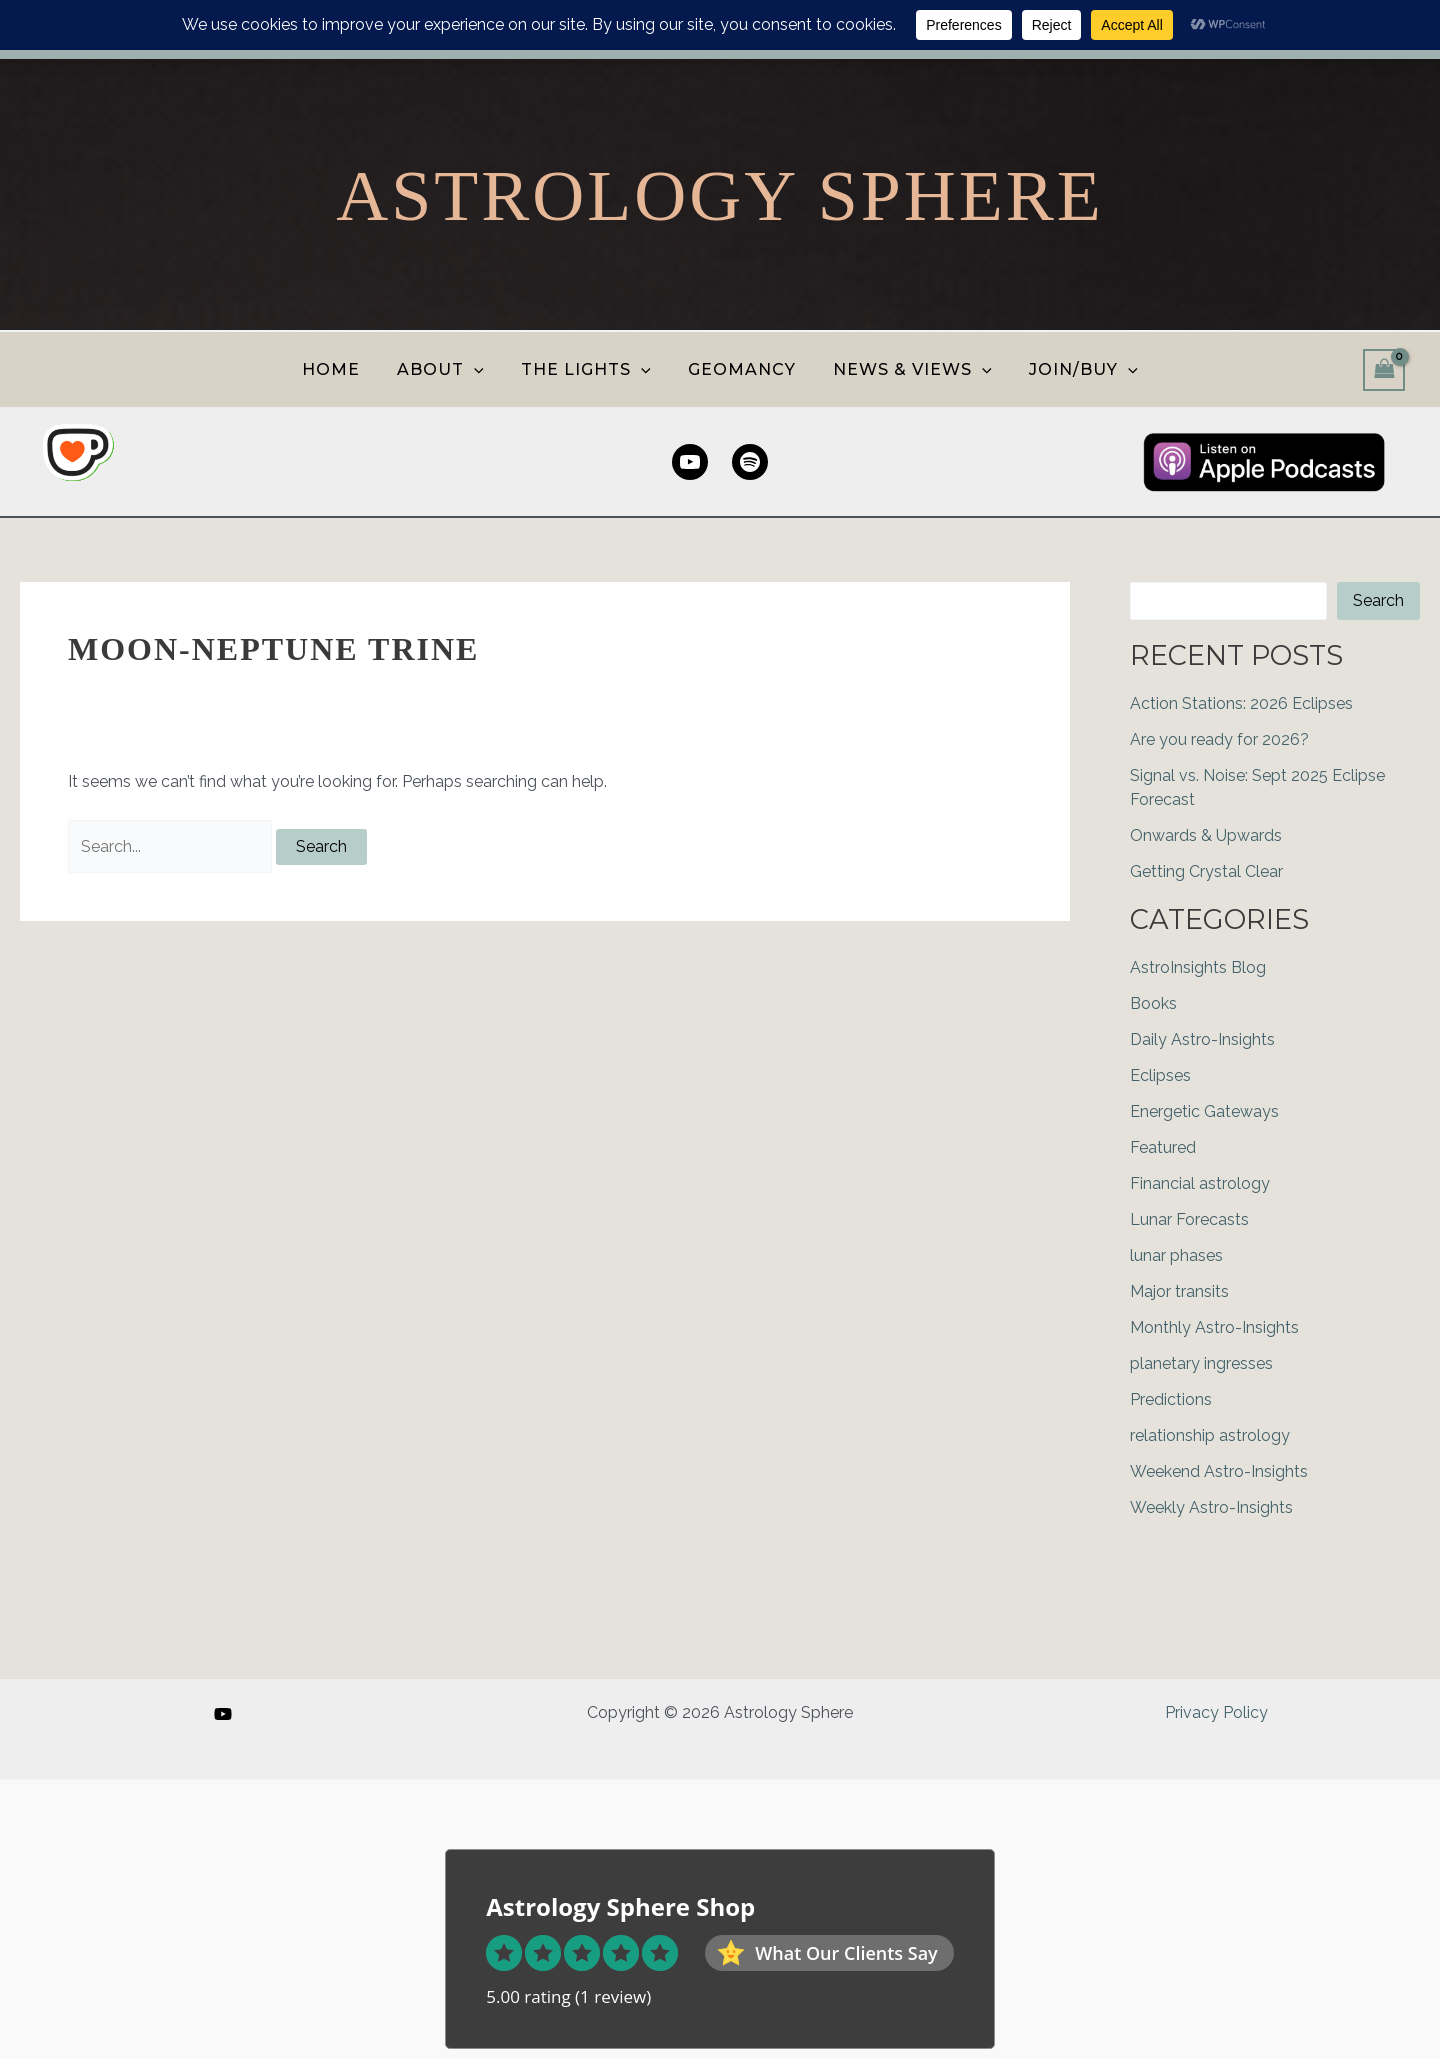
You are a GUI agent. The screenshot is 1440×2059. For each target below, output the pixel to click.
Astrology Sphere (719, 196)
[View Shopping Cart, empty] (1384, 369)
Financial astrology (1200, 1183)
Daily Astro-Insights (1202, 1039)
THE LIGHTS (589, 369)
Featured (1163, 1147)
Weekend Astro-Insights (1219, 1471)
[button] (482, 369)
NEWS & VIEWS (905, 369)
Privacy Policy (1216, 1712)
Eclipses (1160, 1075)
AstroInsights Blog (1198, 967)
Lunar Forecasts (1189, 1219)
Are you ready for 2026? (1219, 739)
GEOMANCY (740, 369)
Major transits (1179, 1291)
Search (1378, 600)
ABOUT (448, 369)
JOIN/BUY (1070, 369)
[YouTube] (223, 1714)
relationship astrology (1210, 1435)
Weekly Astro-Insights (1211, 1507)
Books (1153, 1003)
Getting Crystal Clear (1206, 871)
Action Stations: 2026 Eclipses (1241, 703)
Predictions (1171, 1399)
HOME (344, 369)
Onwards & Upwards (1206, 835)
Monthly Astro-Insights (1214, 1327)
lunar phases (1176, 1255)
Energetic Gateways (1204, 1111)
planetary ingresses (1201, 1363)
